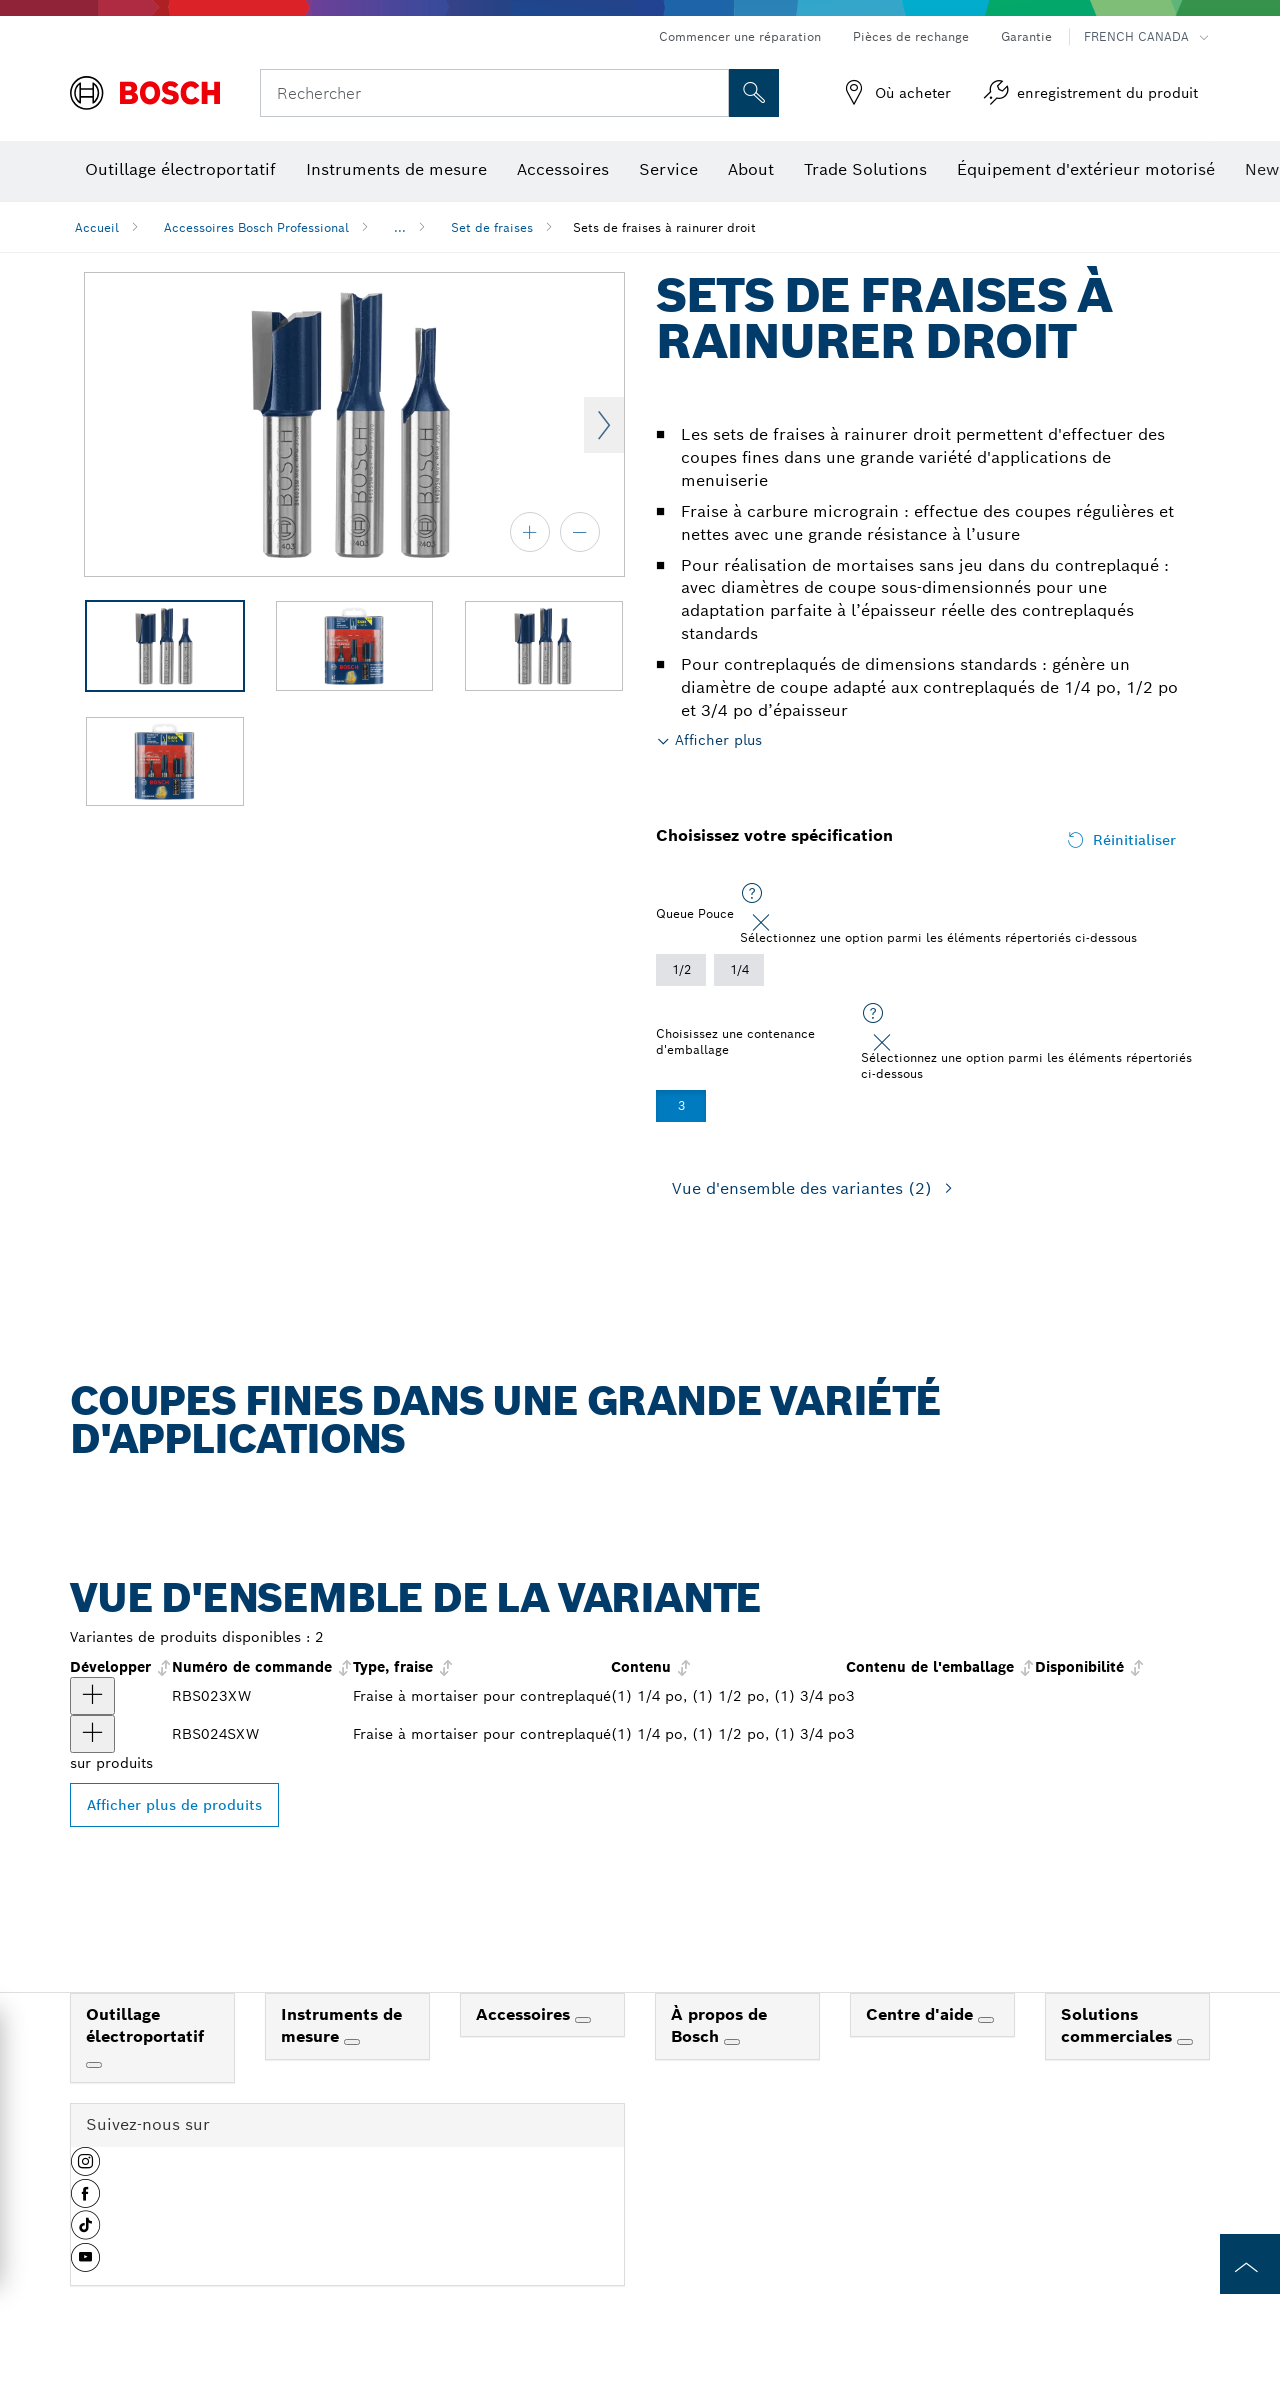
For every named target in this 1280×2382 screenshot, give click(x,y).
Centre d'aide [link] (922, 2014)
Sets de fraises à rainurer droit (664, 227)
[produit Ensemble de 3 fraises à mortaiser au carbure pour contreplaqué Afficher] (92, 1696)
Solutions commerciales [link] (1119, 2026)
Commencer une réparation (740, 36)
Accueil (97, 227)
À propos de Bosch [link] (719, 2026)
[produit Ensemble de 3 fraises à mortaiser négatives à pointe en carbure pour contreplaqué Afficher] (92, 1734)
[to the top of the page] (1250, 2264)
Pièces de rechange (911, 36)
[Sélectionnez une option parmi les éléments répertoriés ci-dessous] (752, 894)
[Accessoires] (583, 2020)
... (400, 227)
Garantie (1026, 36)
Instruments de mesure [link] (341, 2026)
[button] (85, 2169)
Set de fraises (492, 227)
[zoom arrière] (580, 532)
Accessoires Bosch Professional (256, 227)
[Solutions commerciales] (1185, 2042)
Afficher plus (718, 740)
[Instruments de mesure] (352, 2042)
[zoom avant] (530, 532)
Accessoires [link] (525, 2014)
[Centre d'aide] (986, 2020)
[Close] (761, 923)
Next (604, 425)
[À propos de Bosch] (732, 2042)
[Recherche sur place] (754, 93)
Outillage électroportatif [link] (145, 2026)
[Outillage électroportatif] (94, 2065)
